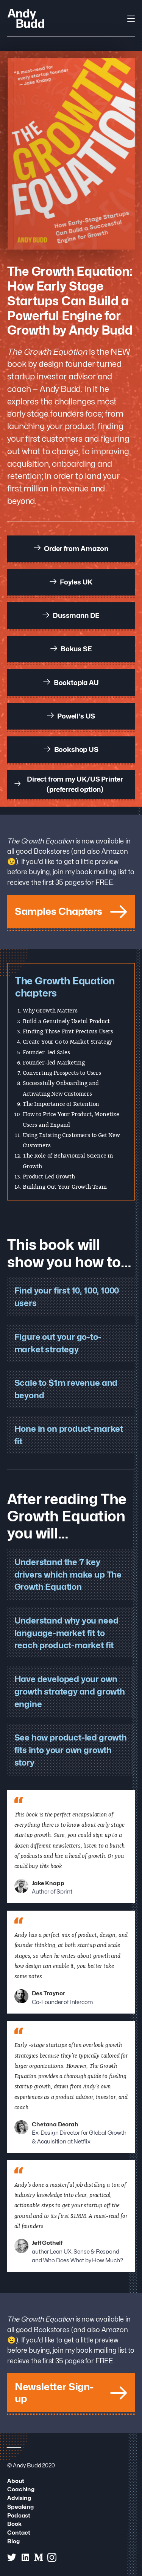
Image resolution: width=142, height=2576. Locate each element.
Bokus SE (71, 648)
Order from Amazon (71, 548)
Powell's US (71, 716)
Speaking (20, 2506)
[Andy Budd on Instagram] (51, 2557)
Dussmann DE (71, 615)
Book (14, 2523)
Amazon (114, 851)
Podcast (18, 2515)
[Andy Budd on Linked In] (25, 2557)
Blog (13, 2541)
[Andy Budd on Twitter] (11, 2557)
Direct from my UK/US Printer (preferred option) (68, 784)
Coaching (20, 2489)
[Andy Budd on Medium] (38, 2557)
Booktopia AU (70, 682)
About (15, 2480)
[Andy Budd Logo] (26, 18)
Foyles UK (71, 582)
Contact (18, 2532)
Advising (19, 2498)
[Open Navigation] (131, 18)
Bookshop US (71, 749)
